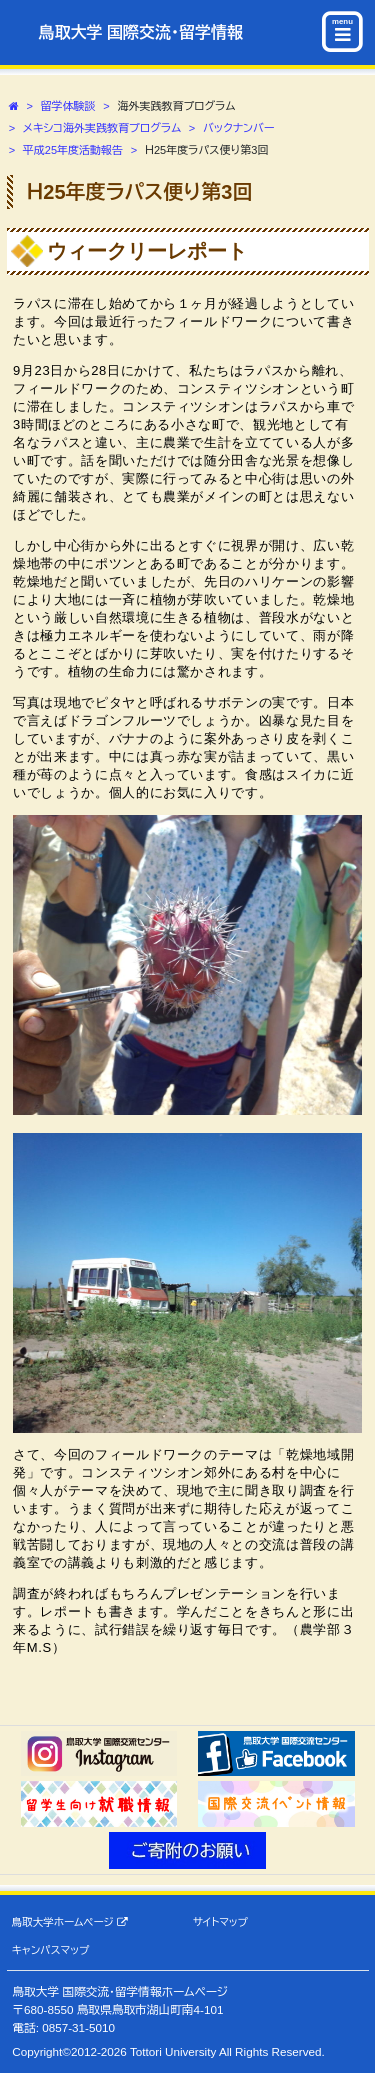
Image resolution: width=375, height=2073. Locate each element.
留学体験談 (68, 106)
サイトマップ (220, 1922)
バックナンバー (239, 128)
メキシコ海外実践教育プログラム (102, 128)
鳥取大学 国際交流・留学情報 (141, 32)
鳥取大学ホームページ (70, 1922)
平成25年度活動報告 (73, 150)
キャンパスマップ (51, 1950)
